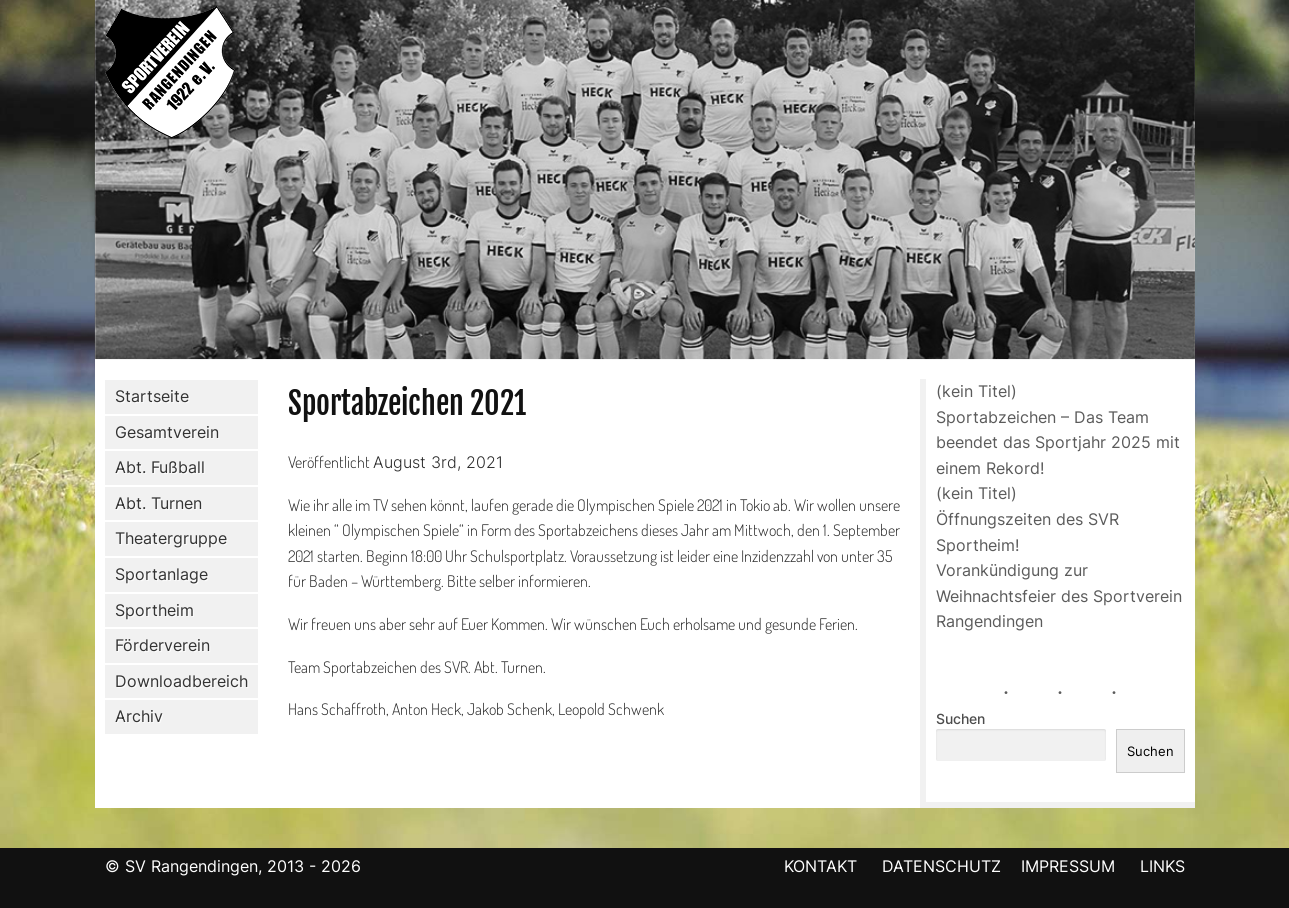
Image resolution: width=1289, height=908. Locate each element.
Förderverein (158, 646)
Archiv (139, 716)
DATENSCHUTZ (941, 866)
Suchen (960, 719)
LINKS (1162, 866)
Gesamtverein (163, 432)
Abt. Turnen (154, 504)
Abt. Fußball (156, 468)
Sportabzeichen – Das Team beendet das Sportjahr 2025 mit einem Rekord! (1058, 442)
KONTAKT (820, 866)
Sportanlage (157, 575)
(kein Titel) (976, 391)
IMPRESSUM (1070, 866)
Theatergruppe (171, 538)
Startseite (152, 396)
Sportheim (154, 610)
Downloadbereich (181, 681)
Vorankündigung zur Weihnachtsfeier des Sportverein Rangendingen (1059, 595)
